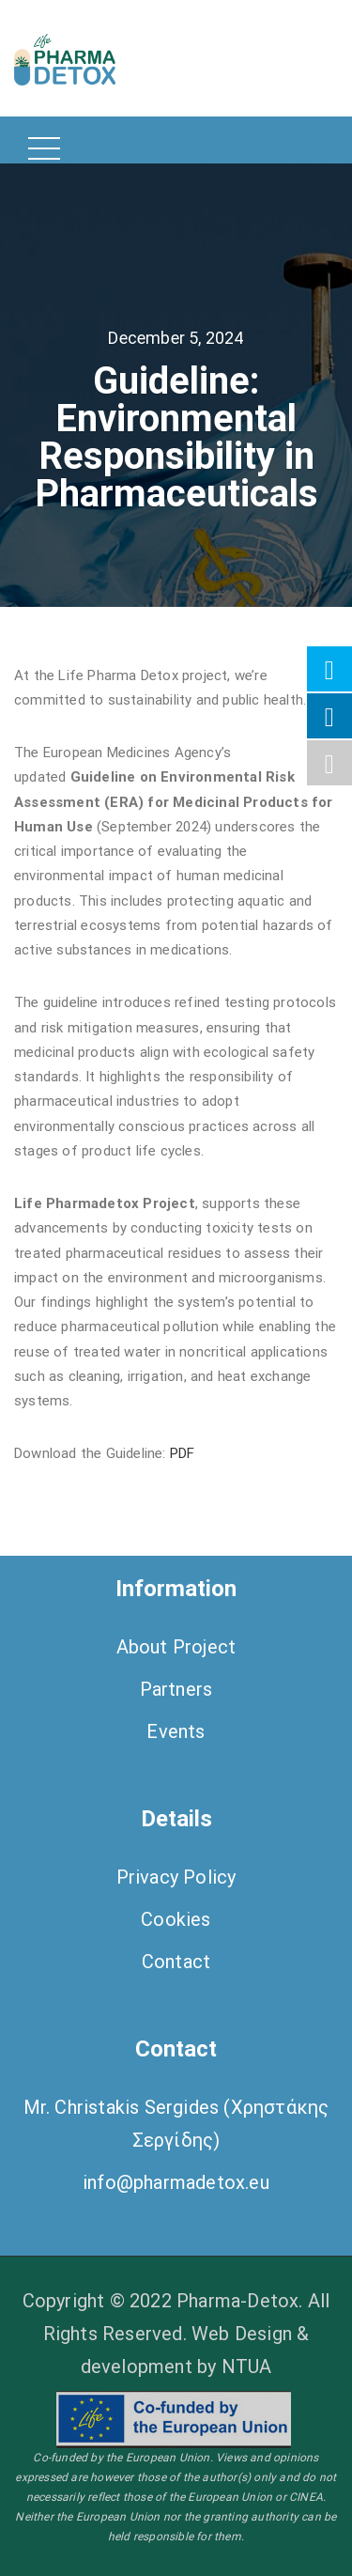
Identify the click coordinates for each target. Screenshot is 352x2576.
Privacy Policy (176, 1877)
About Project (176, 1647)
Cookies (175, 1919)
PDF (184, 1453)
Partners (176, 1689)
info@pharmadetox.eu (176, 2182)
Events (175, 1731)
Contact (176, 1961)
